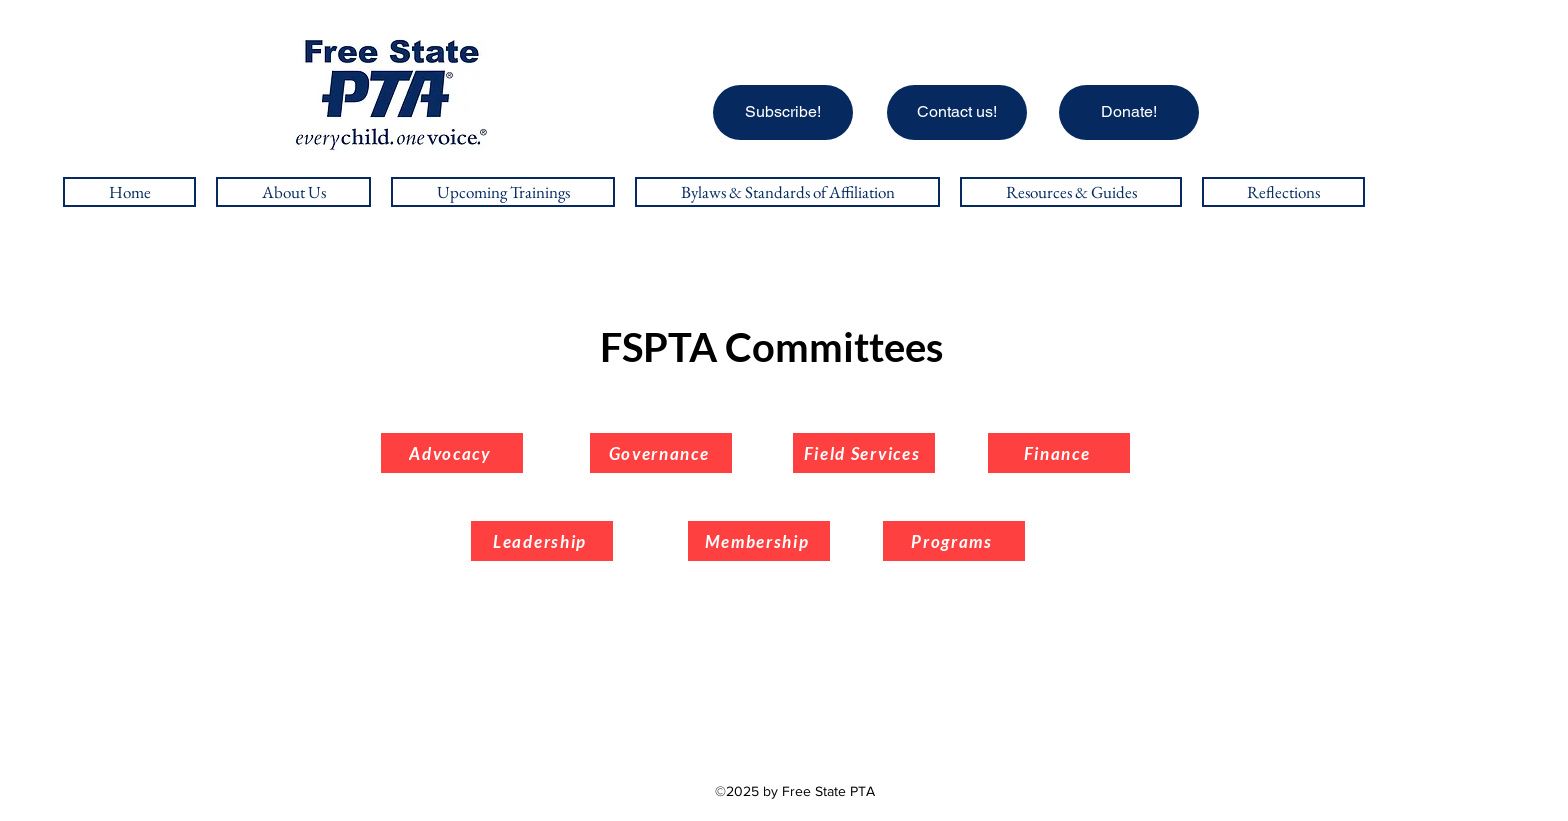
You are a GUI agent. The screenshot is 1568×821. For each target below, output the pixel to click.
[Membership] (759, 541)
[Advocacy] (452, 453)
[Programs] (954, 541)
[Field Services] (864, 453)
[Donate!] (1129, 112)
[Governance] (661, 453)
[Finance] (1059, 453)
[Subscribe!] (783, 112)
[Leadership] (542, 541)
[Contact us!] (957, 112)
